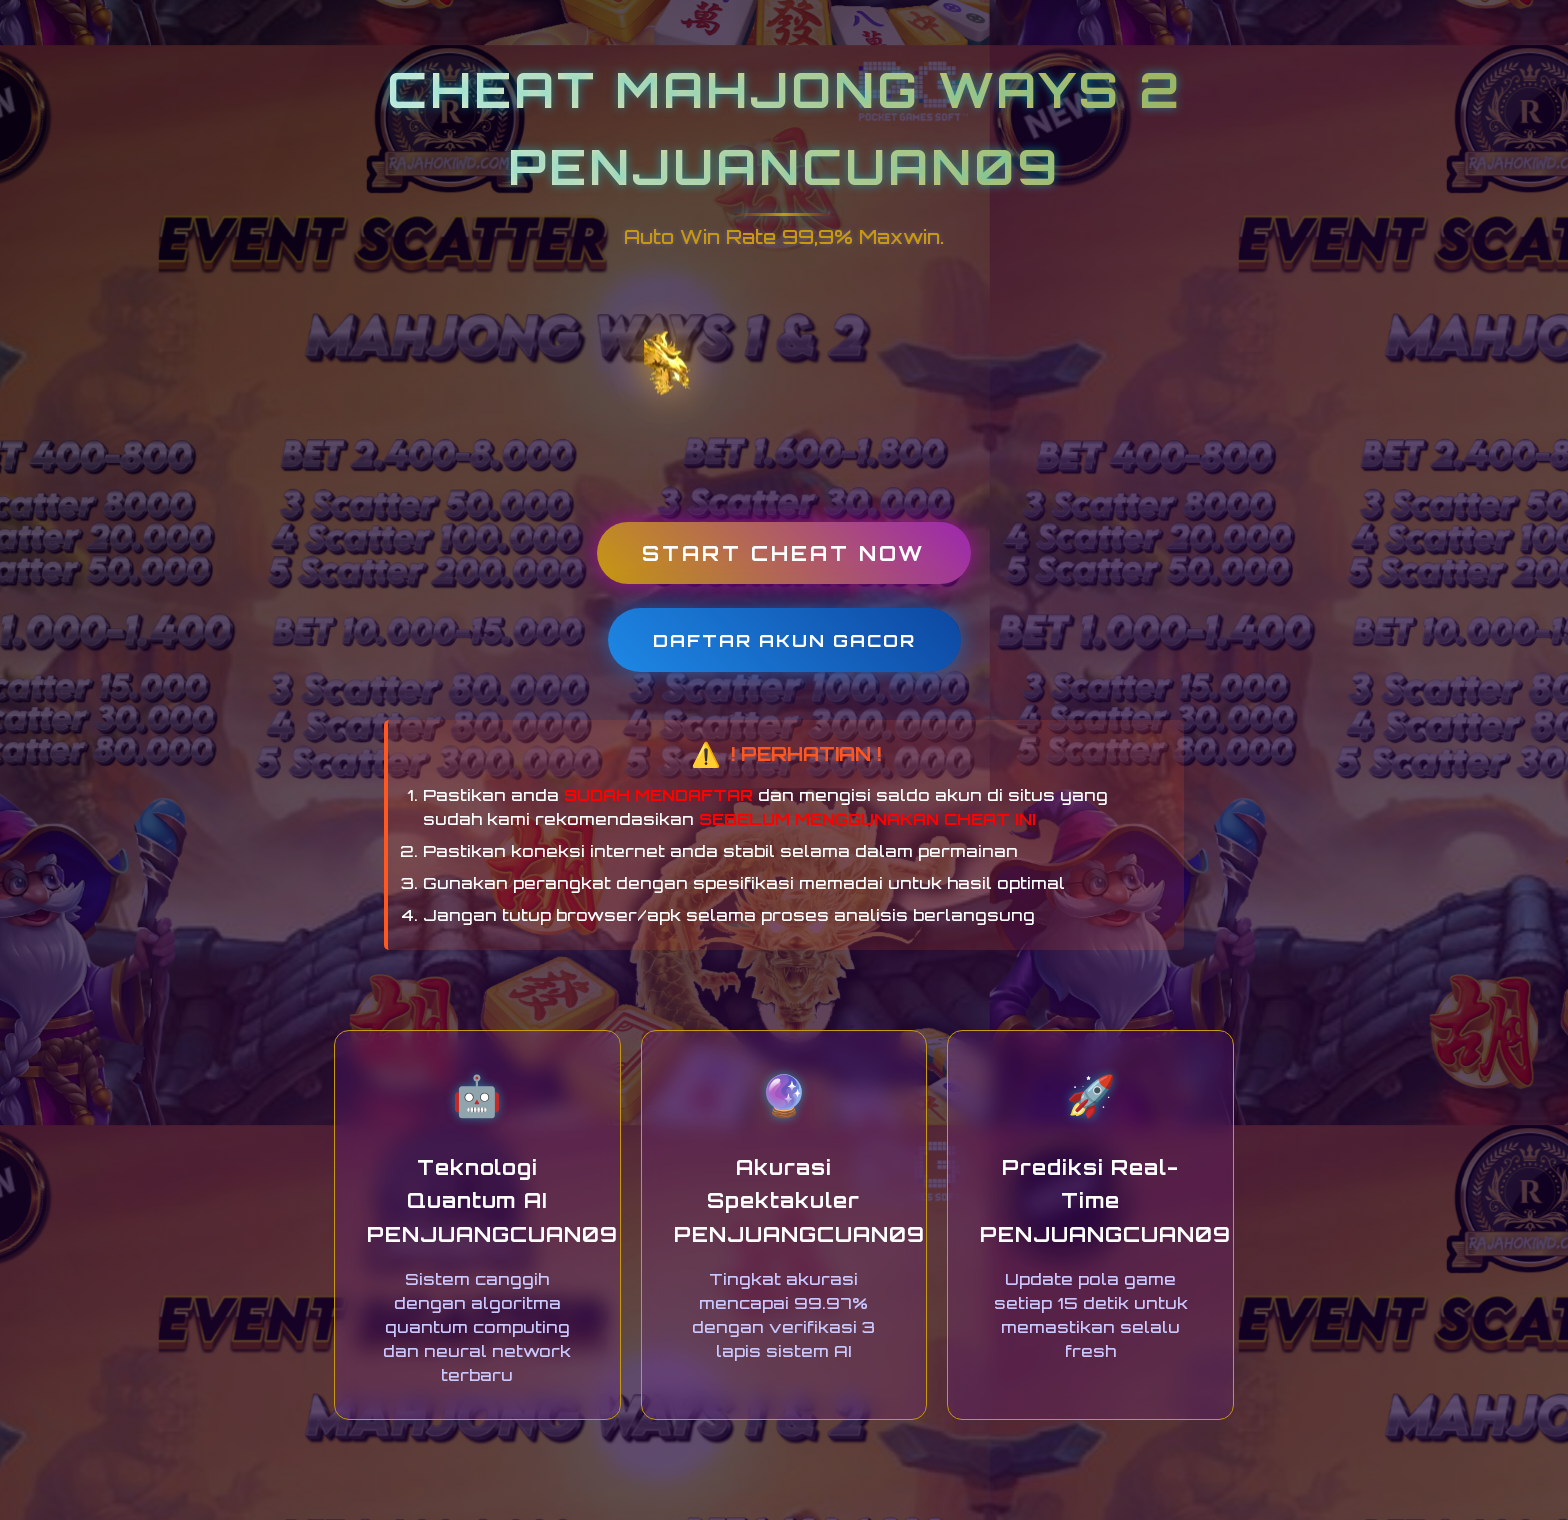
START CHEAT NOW (784, 553)
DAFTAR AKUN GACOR (784, 640)
